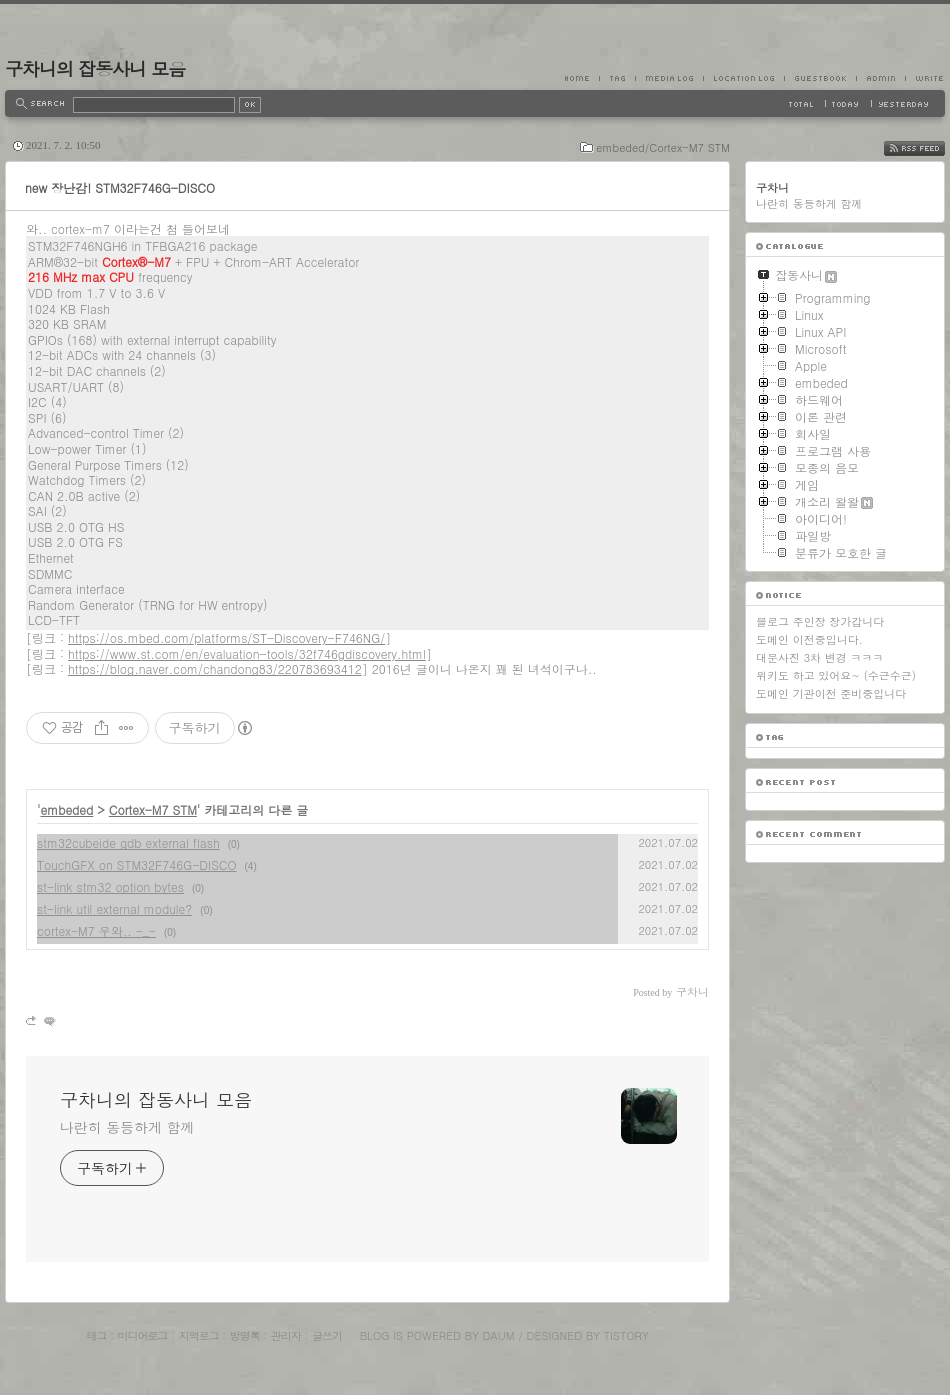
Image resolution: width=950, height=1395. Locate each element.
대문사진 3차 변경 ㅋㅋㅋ (819, 657)
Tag (617, 78)
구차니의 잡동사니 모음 (95, 68)
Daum (499, 1335)
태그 (96, 1335)
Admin (880, 78)
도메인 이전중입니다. (809, 639)
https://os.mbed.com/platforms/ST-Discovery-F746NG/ (226, 637)
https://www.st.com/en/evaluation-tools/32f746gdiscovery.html (247, 653)
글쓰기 (327, 1335)
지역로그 (199, 1335)
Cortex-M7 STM (153, 809)
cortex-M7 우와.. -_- (96, 930)
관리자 (286, 1335)
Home (582, 78)
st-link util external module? (114, 908)
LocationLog (743, 78)
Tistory (626, 1335)
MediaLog (669, 78)
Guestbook (820, 78)
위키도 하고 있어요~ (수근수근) (836, 675)
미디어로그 (143, 1335)
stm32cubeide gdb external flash (128, 842)
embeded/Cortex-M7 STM (663, 147)
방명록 (245, 1335)
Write (925, 78)
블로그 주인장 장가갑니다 (820, 621)
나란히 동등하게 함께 (127, 1127)
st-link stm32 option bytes (110, 886)
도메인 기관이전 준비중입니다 (831, 693)
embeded (67, 809)
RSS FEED (929, 148)
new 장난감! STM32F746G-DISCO (120, 187)
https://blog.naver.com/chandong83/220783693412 (215, 668)
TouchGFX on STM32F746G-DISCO (136, 864)
